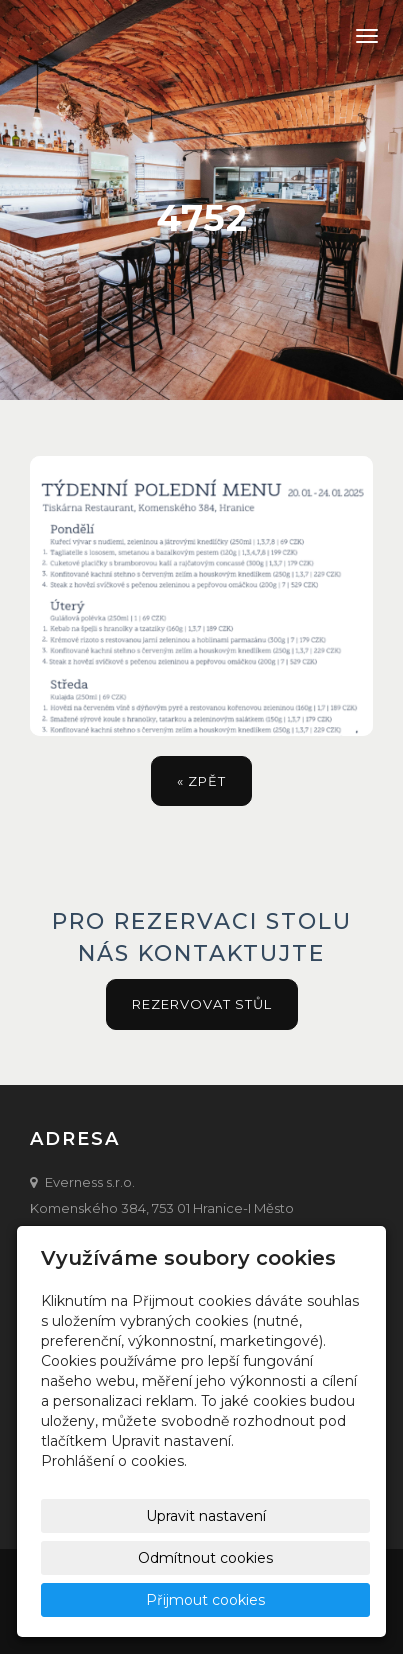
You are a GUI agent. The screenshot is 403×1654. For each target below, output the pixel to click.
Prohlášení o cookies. (114, 1461)
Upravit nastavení (206, 1516)
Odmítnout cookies (205, 1558)
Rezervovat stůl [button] (202, 1004)
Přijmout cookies (205, 1600)
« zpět (201, 781)
